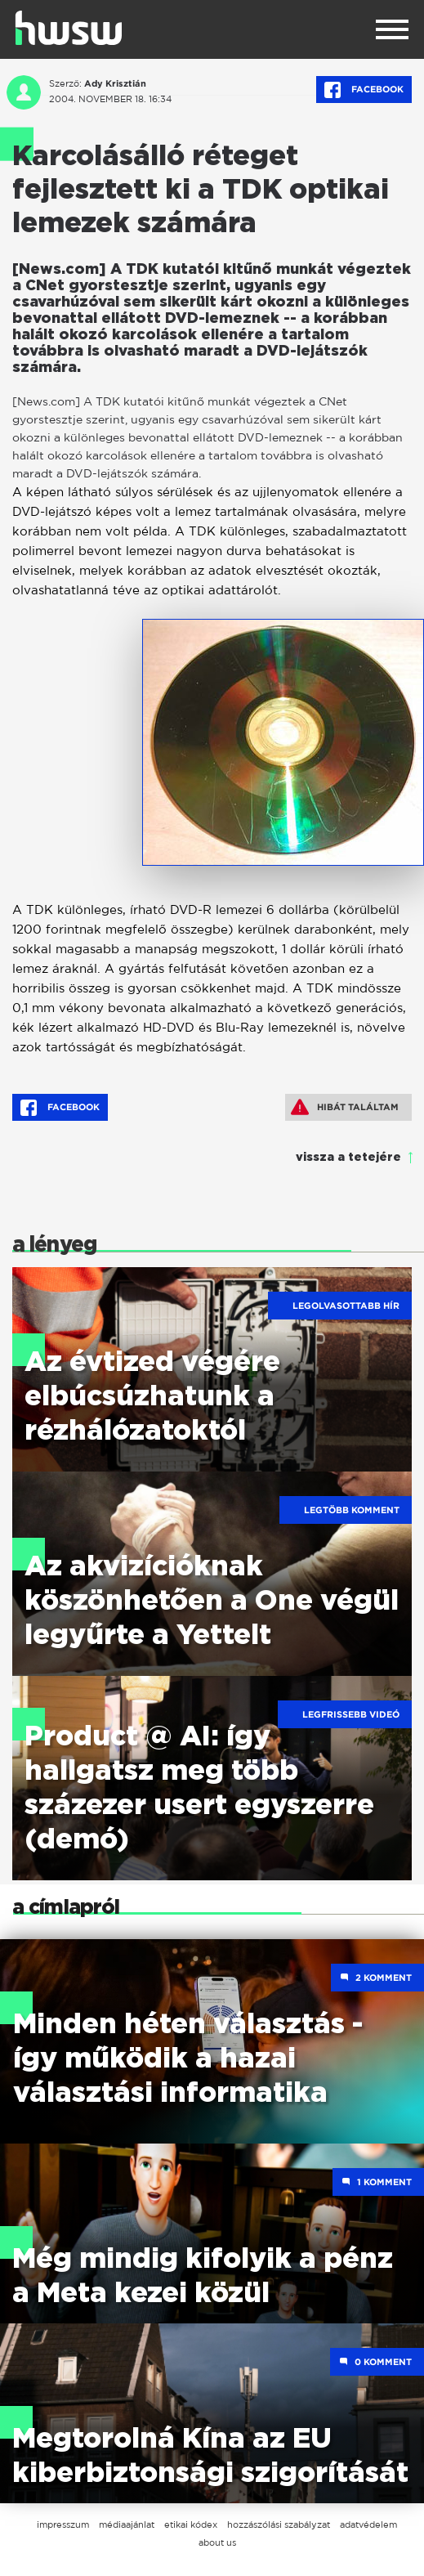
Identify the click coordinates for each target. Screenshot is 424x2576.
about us (217, 2542)
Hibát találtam (345, 1107)
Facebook (364, 90)
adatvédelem (368, 2524)
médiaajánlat (126, 2524)
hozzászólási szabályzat (278, 2524)
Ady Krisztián (115, 83)
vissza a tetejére (348, 1157)
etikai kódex (190, 2524)
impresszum (63, 2524)
